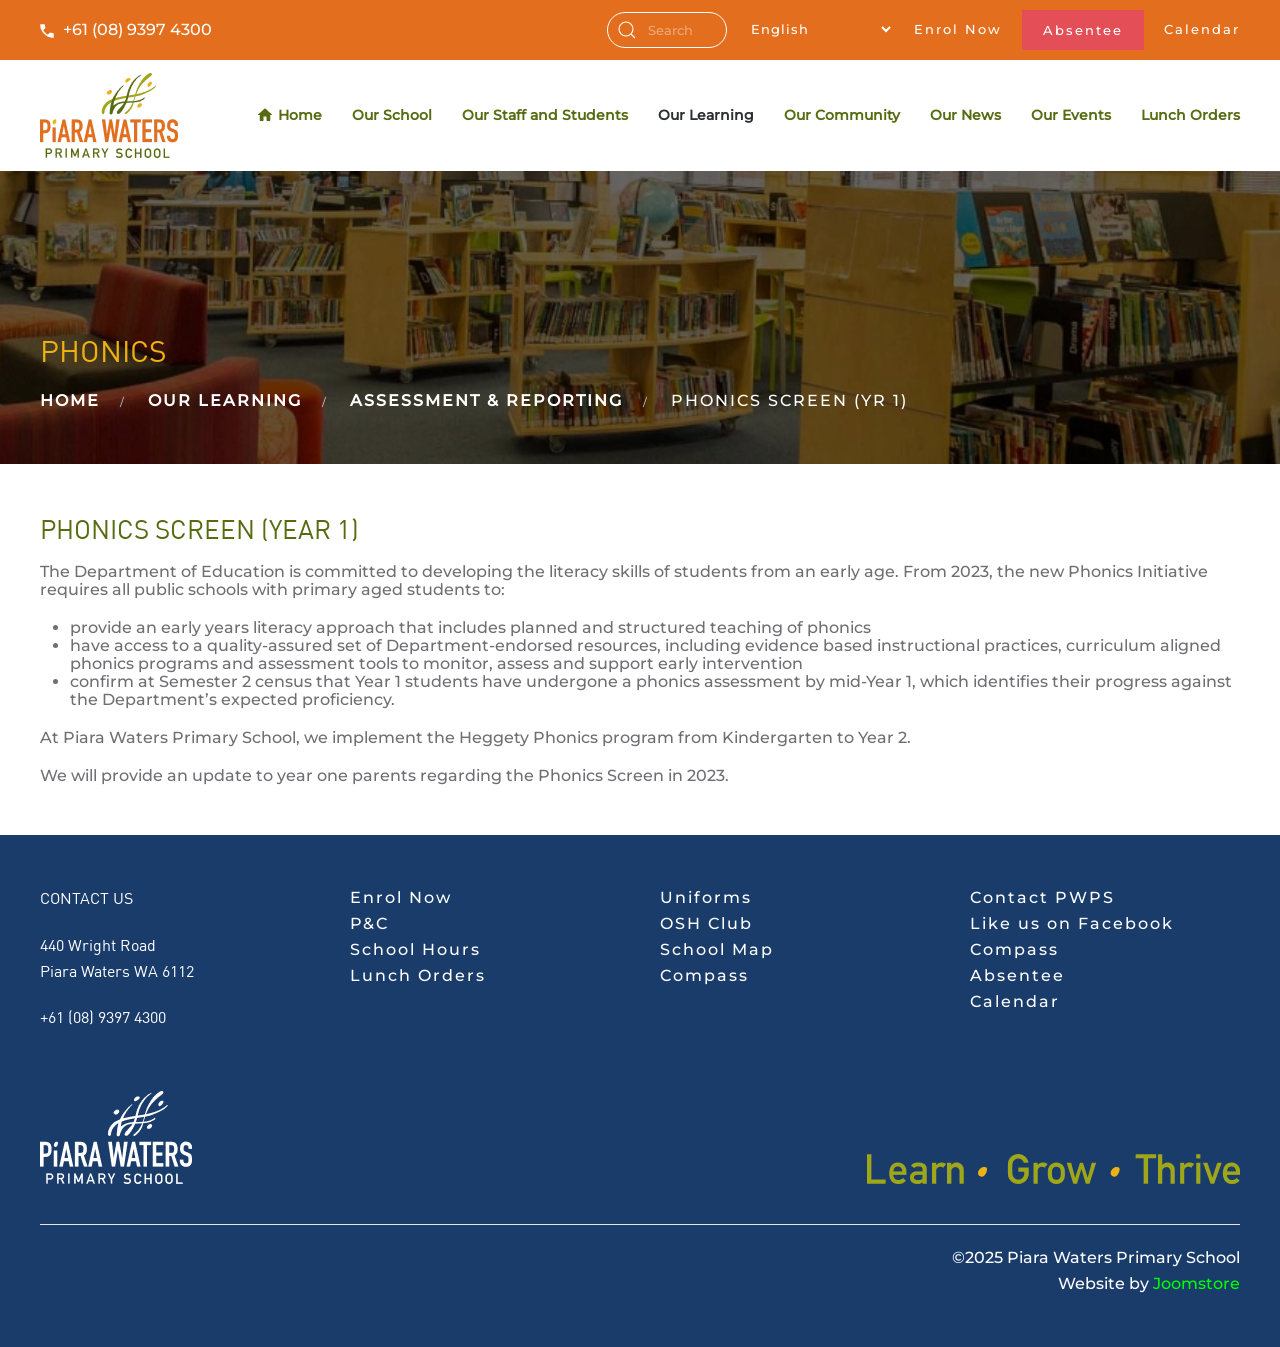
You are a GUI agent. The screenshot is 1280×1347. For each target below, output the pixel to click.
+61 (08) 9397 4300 (137, 29)
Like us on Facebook (1072, 923)
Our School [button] (392, 115)
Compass (704, 975)
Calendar (1202, 29)
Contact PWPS (1042, 897)
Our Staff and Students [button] (545, 115)
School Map (717, 949)
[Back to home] (109, 115)
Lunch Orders (1190, 115)
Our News (965, 115)
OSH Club (706, 923)
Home (290, 115)
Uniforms (706, 897)
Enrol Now (958, 29)
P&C (369, 923)
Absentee (1083, 30)
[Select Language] (820, 29)
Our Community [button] (842, 115)
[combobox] (667, 30)
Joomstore (1196, 1283)
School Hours (415, 949)
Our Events (1071, 115)
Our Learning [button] (706, 115)
